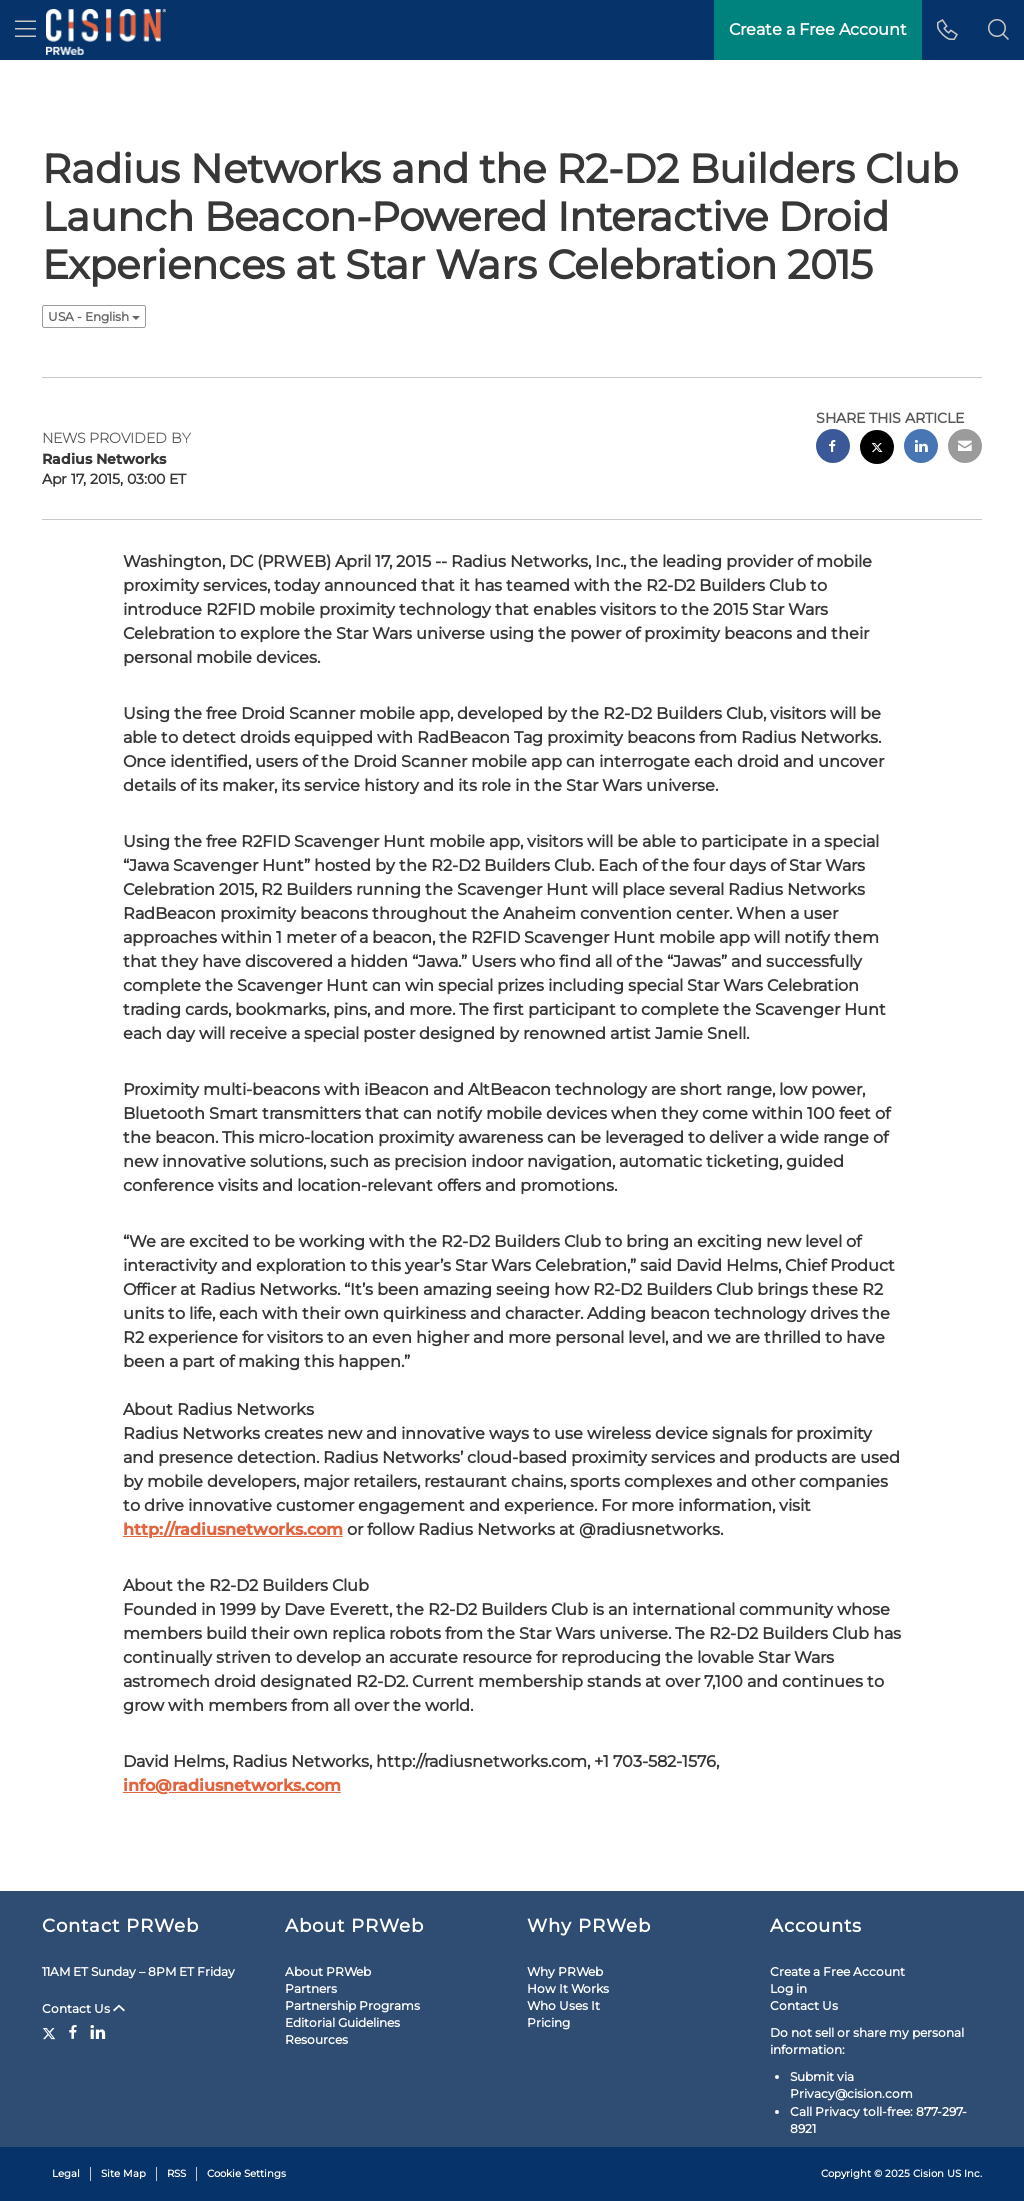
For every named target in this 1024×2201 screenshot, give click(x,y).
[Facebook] (73, 2032)
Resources (316, 2039)
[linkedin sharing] (921, 448)
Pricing (548, 2022)
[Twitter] (51, 2032)
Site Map (123, 2173)
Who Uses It (563, 2005)
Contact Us (83, 2008)
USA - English (94, 316)
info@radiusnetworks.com (232, 1785)
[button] (998, 30)
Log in (788, 1988)
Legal (66, 2173)
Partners (311, 1988)
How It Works (568, 1988)
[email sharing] (965, 448)
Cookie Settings (246, 2173)
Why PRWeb (565, 1971)
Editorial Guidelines (342, 2022)
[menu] (25, 30)
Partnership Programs (352, 2005)
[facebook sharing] (833, 448)
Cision (928, 2173)
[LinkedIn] (98, 2032)
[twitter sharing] (877, 449)
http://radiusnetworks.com (233, 1529)
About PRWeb (328, 1971)
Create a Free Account (837, 1971)
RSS (176, 2173)
